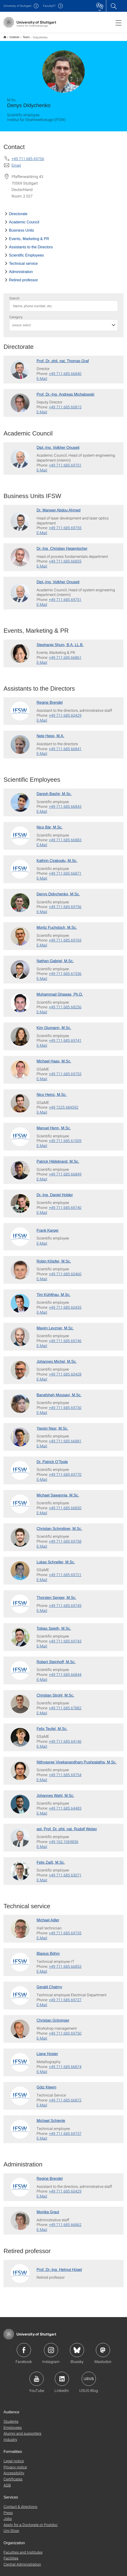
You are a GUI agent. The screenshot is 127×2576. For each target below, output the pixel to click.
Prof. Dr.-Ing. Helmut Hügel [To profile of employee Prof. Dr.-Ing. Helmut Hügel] (59, 2270)
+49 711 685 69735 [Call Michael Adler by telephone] (65, 1932)
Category (63, 323)
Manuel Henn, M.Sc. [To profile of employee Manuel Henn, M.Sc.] (54, 1128)
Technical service (23, 264)
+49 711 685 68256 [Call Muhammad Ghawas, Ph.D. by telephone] (65, 1006)
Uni (17, 6)
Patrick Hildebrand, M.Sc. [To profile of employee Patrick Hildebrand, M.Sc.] (58, 1161)
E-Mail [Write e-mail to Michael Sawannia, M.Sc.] (42, 1512)
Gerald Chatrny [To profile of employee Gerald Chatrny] (49, 1987)
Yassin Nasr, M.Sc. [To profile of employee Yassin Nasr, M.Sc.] (52, 1428)
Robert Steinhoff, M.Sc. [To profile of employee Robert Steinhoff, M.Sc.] (56, 1662)
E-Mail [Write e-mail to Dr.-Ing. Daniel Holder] (42, 1212)
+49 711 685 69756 (28, 158)
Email (16, 165)
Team (26, 37)
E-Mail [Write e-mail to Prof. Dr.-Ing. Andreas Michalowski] (42, 411)
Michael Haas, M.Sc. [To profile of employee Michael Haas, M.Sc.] (54, 1061)
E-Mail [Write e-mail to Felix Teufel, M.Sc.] (42, 1746)
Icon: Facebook (24, 2350)
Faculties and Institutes (23, 2552)
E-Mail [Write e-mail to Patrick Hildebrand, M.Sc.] (42, 1178)
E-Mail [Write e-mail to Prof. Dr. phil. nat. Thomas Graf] (42, 378)
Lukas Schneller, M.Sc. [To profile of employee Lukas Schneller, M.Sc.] (56, 1562)
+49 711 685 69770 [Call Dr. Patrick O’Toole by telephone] (65, 1474)
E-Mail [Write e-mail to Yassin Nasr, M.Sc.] (42, 1445)
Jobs (8, 2518)
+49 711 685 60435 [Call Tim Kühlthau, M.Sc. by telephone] (65, 1307)
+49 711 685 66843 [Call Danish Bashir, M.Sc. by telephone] (65, 806)
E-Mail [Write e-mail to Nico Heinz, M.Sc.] (42, 1112)
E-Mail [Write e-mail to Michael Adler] (42, 1937)
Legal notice (14, 2460)
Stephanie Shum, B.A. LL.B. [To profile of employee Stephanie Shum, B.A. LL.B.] (60, 645)
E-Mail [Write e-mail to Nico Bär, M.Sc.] (42, 844)
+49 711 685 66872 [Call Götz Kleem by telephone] (65, 2099)
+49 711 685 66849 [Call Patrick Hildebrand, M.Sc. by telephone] (65, 1173)
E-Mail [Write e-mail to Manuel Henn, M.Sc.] (42, 1145)
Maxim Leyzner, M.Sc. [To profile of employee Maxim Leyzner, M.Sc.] (55, 1328)
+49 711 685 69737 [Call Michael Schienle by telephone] (65, 2133)
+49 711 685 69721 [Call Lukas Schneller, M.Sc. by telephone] (65, 1574)
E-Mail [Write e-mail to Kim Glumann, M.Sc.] (42, 1045)
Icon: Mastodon (103, 2350)
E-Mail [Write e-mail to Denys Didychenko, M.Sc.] (42, 911)
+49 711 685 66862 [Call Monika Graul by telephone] (65, 2224)
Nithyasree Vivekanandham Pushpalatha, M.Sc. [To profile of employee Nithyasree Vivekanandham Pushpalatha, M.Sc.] (77, 1762)
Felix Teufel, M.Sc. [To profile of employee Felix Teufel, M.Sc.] (52, 1729)
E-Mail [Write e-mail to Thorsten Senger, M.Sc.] (42, 1610)
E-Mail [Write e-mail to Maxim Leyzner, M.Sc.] (42, 1345)
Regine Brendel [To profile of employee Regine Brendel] (50, 702)
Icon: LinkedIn (62, 2379)
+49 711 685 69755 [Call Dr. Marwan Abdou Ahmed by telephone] (65, 527)
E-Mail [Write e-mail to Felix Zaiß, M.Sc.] (42, 1879)
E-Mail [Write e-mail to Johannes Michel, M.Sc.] (42, 1379)
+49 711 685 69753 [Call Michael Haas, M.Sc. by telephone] (65, 1073)
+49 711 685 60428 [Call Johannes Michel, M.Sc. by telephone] (65, 1374)
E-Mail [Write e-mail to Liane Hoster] (42, 2071)
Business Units (21, 230)
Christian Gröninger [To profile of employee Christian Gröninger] (53, 2020)
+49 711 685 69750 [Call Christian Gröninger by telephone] (65, 2033)
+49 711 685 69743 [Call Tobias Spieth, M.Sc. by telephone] (65, 1640)
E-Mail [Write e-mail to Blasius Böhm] (42, 1971)
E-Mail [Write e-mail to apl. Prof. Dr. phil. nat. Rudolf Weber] (42, 1846)
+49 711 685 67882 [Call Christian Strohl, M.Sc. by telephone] (65, 1707)
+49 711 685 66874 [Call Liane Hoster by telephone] (65, 2066)
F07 (49, 6)
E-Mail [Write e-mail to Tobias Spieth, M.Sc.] (42, 1645)
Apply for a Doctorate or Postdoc (31, 2524)
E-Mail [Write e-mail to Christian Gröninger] (42, 2038)
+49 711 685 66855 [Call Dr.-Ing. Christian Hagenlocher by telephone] (65, 561)
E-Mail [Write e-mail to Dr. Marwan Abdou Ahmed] (42, 532)
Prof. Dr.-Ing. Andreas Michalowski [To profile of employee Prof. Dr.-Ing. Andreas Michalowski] (65, 394)
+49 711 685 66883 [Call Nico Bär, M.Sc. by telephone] (65, 839)
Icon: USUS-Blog (89, 2379)
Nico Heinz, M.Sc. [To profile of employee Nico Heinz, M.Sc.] (52, 1095)
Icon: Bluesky (77, 2350)
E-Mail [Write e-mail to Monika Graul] (42, 2229)
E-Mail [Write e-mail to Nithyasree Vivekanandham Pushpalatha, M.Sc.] (42, 1779)
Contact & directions (20, 2506)
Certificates (13, 2478)
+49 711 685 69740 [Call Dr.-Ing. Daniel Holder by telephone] (65, 1207)
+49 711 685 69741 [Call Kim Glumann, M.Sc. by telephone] (65, 1040)
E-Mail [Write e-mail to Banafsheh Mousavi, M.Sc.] (42, 1412)
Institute (14, 37)
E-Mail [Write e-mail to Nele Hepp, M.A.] (42, 753)
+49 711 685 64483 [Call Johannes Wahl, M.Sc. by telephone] (65, 1808)
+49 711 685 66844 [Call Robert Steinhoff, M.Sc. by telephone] (65, 1674)
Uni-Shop (11, 2530)
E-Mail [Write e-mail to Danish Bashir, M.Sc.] (42, 811)
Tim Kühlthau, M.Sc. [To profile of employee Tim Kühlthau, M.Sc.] (53, 1295)
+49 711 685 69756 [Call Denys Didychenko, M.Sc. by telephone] (65, 906)
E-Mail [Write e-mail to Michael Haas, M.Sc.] (42, 1078)
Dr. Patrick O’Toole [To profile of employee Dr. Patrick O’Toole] (52, 1462)
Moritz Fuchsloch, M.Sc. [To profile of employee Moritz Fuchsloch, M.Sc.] (57, 928)
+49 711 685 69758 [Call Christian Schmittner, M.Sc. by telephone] (65, 1541)
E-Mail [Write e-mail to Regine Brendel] (42, 720)
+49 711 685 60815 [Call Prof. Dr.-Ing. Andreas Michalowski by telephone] (65, 406)
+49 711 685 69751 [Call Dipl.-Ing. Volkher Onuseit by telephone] (65, 465)
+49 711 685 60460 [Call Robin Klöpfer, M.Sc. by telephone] (65, 1273)
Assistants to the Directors (31, 247)
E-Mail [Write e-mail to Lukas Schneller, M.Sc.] (42, 1579)
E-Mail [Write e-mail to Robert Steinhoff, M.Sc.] (42, 1679)
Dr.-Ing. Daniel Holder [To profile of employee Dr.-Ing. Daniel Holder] (55, 1195)
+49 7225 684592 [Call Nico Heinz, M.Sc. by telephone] (63, 1107)
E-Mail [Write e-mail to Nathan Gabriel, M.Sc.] (42, 978)
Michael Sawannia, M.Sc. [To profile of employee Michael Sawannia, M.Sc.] (58, 1495)
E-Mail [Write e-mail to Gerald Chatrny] (42, 2004)
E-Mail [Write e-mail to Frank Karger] (42, 1243)
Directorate (18, 214)
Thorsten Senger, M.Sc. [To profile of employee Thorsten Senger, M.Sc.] (56, 1598)
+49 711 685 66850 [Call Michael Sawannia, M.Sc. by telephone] (65, 1507)
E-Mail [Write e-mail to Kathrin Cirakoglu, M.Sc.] (42, 878)
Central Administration (22, 2564)
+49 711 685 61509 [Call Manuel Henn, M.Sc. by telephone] (65, 1140)
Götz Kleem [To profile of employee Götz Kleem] (46, 2087)
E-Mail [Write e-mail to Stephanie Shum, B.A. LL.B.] (42, 662)
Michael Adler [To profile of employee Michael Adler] (48, 1920)
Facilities (11, 2558)
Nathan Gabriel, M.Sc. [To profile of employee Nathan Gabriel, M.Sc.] (55, 961)
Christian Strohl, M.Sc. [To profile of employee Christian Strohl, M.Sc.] (55, 1695)
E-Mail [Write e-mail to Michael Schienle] (42, 2138)
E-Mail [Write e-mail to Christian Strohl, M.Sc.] (42, 1712)
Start (5, 37)
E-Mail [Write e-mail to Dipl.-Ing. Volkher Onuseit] (42, 469)
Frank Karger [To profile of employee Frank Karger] (48, 1230)
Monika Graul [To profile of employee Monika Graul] (48, 2212)
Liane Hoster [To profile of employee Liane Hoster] (47, 2054)
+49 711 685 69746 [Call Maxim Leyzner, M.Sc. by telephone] (65, 1340)
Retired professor (23, 280)
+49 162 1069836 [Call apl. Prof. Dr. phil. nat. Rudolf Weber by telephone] (63, 1841)
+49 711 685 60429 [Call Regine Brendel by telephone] (65, 715)
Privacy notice (15, 2466)
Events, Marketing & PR (29, 239)
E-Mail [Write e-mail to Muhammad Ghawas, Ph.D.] (42, 1011)
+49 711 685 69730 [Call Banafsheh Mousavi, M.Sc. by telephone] (65, 1407)
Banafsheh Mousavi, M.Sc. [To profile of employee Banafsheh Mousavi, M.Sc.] (59, 1395)
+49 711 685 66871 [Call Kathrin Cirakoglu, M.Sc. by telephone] (65, 873)
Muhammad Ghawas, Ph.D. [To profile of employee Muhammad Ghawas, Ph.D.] (60, 994)
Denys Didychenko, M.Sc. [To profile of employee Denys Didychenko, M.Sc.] (58, 894)
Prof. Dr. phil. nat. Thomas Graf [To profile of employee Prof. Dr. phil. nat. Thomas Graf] (63, 361)
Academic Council (24, 222)
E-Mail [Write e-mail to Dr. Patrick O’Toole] (42, 1479)
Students (11, 2421)
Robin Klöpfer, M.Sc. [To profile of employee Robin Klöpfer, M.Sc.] (54, 1261)
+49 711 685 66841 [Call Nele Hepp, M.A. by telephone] (65, 748)
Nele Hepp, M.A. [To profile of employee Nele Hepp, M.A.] (50, 736)
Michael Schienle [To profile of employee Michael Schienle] (51, 2121)
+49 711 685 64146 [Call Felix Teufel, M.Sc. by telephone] (65, 1741)
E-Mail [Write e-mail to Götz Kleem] (42, 2104)
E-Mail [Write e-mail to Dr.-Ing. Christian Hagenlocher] (42, 566)
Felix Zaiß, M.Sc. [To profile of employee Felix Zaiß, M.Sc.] (51, 1862)
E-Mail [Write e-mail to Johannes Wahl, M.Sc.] (42, 1813)
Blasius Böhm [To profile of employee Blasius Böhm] (48, 1954)
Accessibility (14, 2472)
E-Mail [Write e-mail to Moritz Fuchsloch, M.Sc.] (42, 944)
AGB (7, 2485)
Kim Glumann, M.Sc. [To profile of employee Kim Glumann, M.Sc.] (54, 1028)
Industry (10, 2439)
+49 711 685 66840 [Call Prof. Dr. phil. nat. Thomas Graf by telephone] (65, 373)
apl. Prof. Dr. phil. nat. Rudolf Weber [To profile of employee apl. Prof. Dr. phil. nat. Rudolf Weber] (67, 1829)
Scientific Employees (26, 255)
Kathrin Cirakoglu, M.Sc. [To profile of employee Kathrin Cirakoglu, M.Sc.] (57, 861)
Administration (21, 272)
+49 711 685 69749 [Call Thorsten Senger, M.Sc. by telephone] (65, 1605)
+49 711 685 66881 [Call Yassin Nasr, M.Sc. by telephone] (65, 1440)
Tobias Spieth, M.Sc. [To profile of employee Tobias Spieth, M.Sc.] (54, 1628)
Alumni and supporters (22, 2433)
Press (8, 2512)
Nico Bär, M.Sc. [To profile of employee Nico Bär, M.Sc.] (50, 827)
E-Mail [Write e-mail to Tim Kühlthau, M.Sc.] (42, 1312)
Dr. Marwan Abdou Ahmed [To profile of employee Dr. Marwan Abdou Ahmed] (58, 510)
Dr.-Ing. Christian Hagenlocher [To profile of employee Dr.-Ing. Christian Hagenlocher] (62, 549)
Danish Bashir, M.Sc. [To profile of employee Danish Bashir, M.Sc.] (54, 794)
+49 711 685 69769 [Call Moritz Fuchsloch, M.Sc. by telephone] (65, 940)
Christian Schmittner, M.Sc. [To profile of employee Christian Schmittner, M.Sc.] (59, 1529)
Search (63, 303)
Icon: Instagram (51, 2350)
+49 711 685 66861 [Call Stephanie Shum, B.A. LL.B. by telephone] (65, 657)
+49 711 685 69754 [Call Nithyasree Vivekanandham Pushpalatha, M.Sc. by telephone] (65, 1774)
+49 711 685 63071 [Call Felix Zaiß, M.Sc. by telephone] (65, 1874)
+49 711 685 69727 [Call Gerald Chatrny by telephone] (65, 1999)
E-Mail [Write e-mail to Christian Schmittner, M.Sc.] (42, 1546)
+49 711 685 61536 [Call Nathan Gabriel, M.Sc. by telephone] (65, 973)
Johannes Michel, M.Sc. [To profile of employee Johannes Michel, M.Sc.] (57, 1362)
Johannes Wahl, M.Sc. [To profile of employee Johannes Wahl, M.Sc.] (55, 1796)
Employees (13, 2427)
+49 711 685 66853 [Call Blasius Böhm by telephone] (65, 1966)
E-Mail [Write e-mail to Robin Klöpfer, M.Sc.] (42, 1278)
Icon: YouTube (37, 2379)
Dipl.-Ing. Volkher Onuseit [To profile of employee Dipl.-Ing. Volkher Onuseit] (58, 448)
